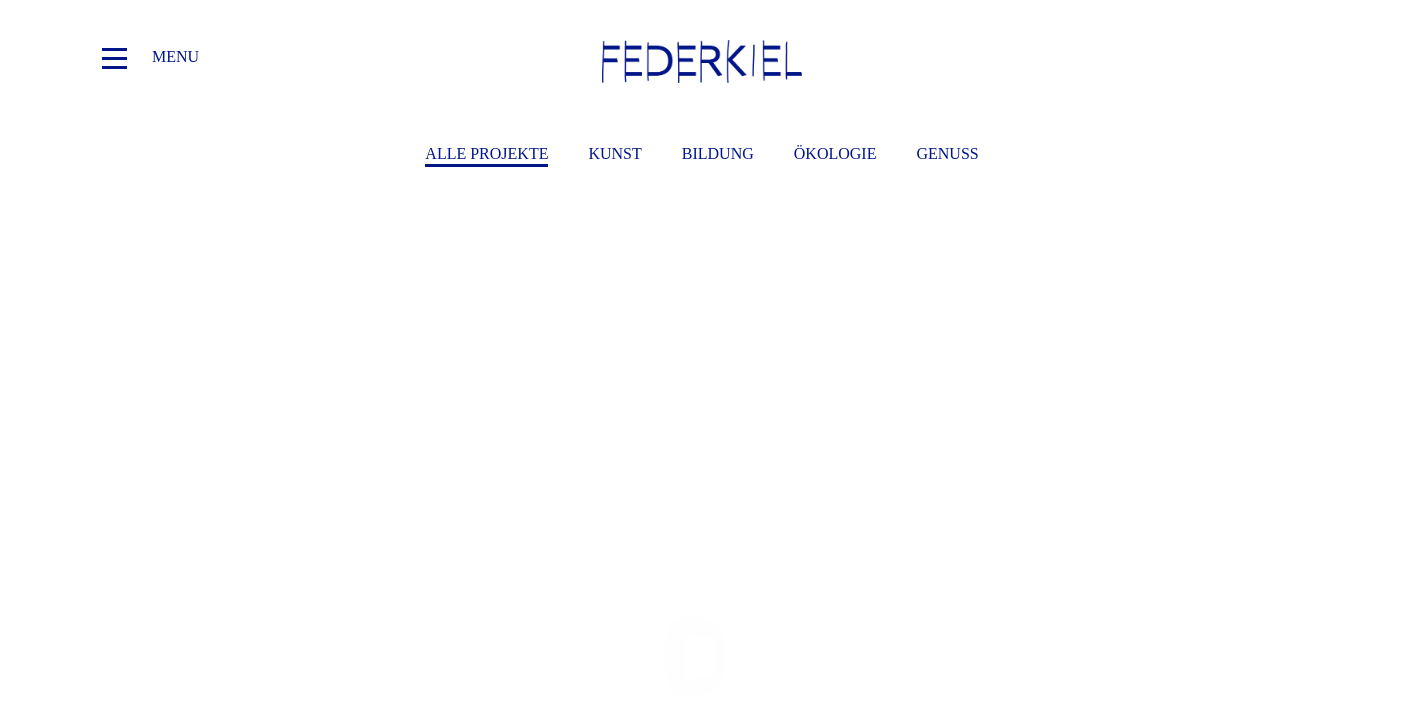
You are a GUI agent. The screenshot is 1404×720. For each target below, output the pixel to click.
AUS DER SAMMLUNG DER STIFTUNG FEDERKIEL (295, 369)
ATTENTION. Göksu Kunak (1109, 369)
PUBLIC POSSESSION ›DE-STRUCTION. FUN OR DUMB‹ (702, 369)
